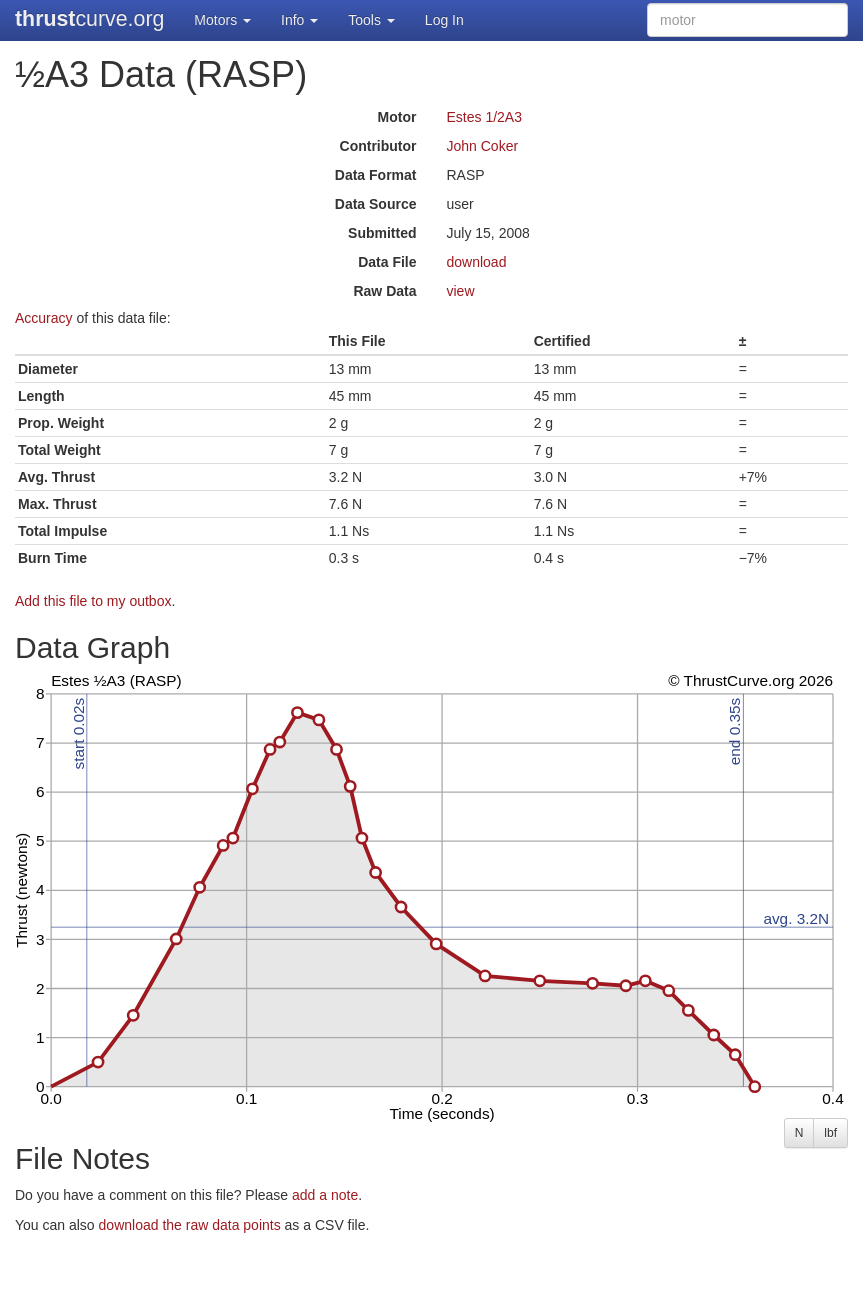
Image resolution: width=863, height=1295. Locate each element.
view (461, 291)
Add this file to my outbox (93, 601)
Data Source (376, 204)
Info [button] (299, 20)
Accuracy (44, 318)
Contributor (378, 146)
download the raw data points (190, 1225)
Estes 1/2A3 (485, 117)
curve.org (89, 19)
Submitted (382, 233)
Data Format (376, 175)
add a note (325, 1195)
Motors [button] (222, 20)
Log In (444, 20)
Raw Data (384, 291)
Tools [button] (371, 20)
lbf (830, 1133)
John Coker (483, 146)
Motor (397, 117)
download (477, 262)
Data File (387, 262)
